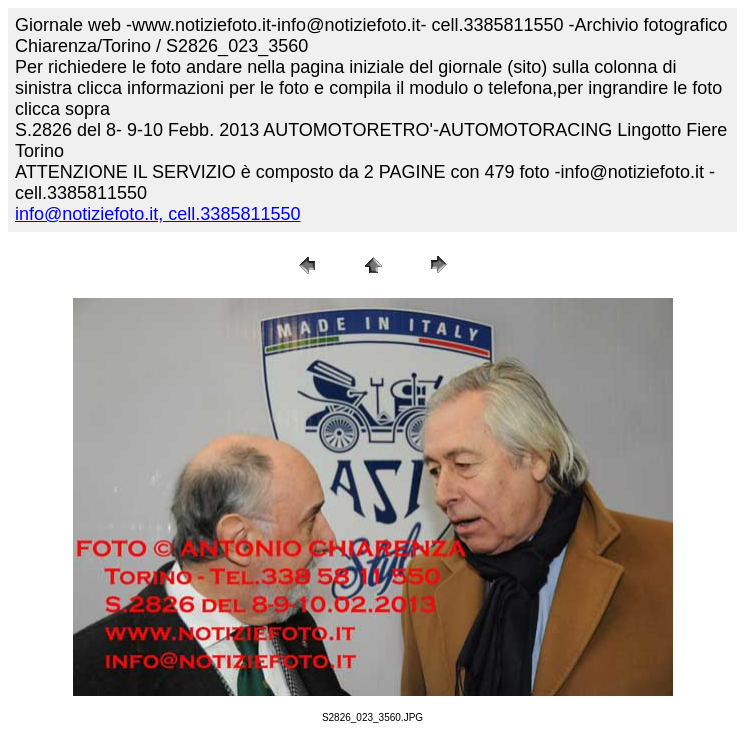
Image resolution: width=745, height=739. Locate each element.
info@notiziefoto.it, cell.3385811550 (157, 214)
